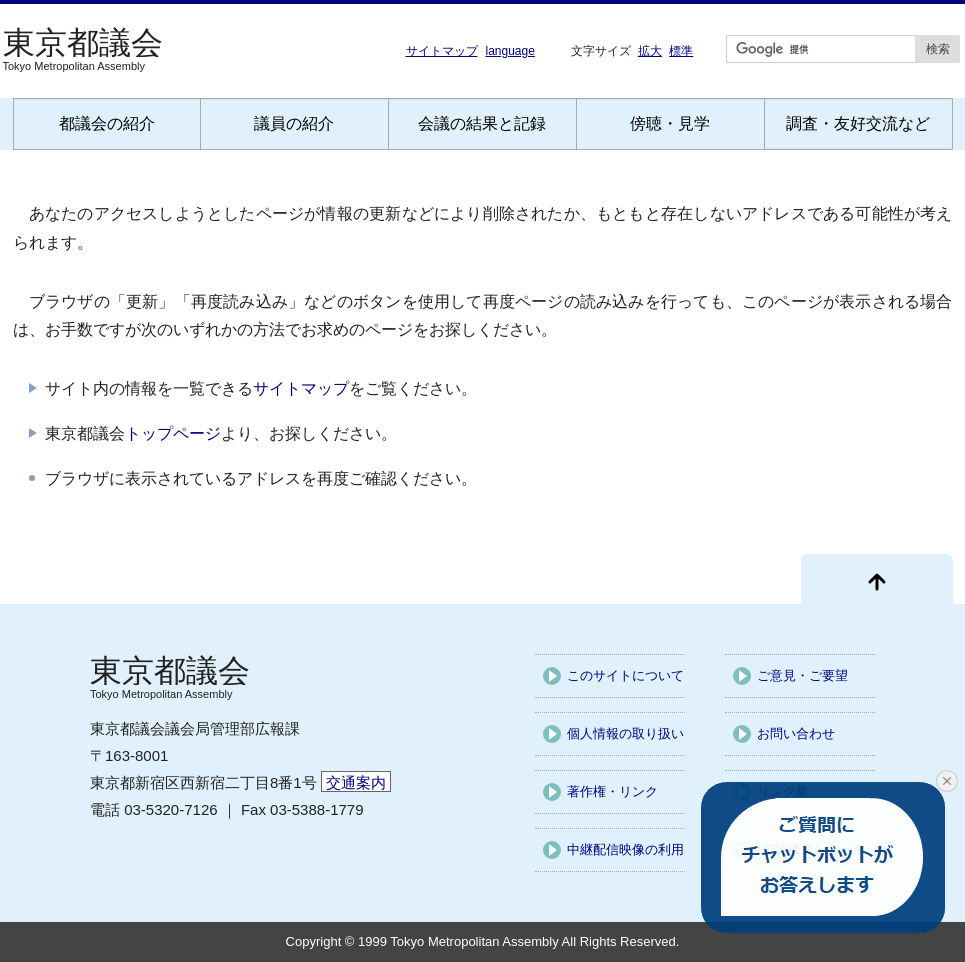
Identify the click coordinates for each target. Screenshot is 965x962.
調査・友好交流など (858, 123)
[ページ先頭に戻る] (877, 579)
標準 (681, 50)
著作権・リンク (612, 791)
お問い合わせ (796, 733)
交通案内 (356, 782)
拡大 (650, 50)
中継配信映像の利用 (625, 849)
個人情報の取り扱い (625, 733)
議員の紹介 (294, 123)
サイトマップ (442, 51)
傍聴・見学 (670, 123)
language (510, 51)
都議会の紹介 (107, 123)
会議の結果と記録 (482, 123)
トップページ (173, 433)
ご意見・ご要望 (802, 675)
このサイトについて (625, 675)
